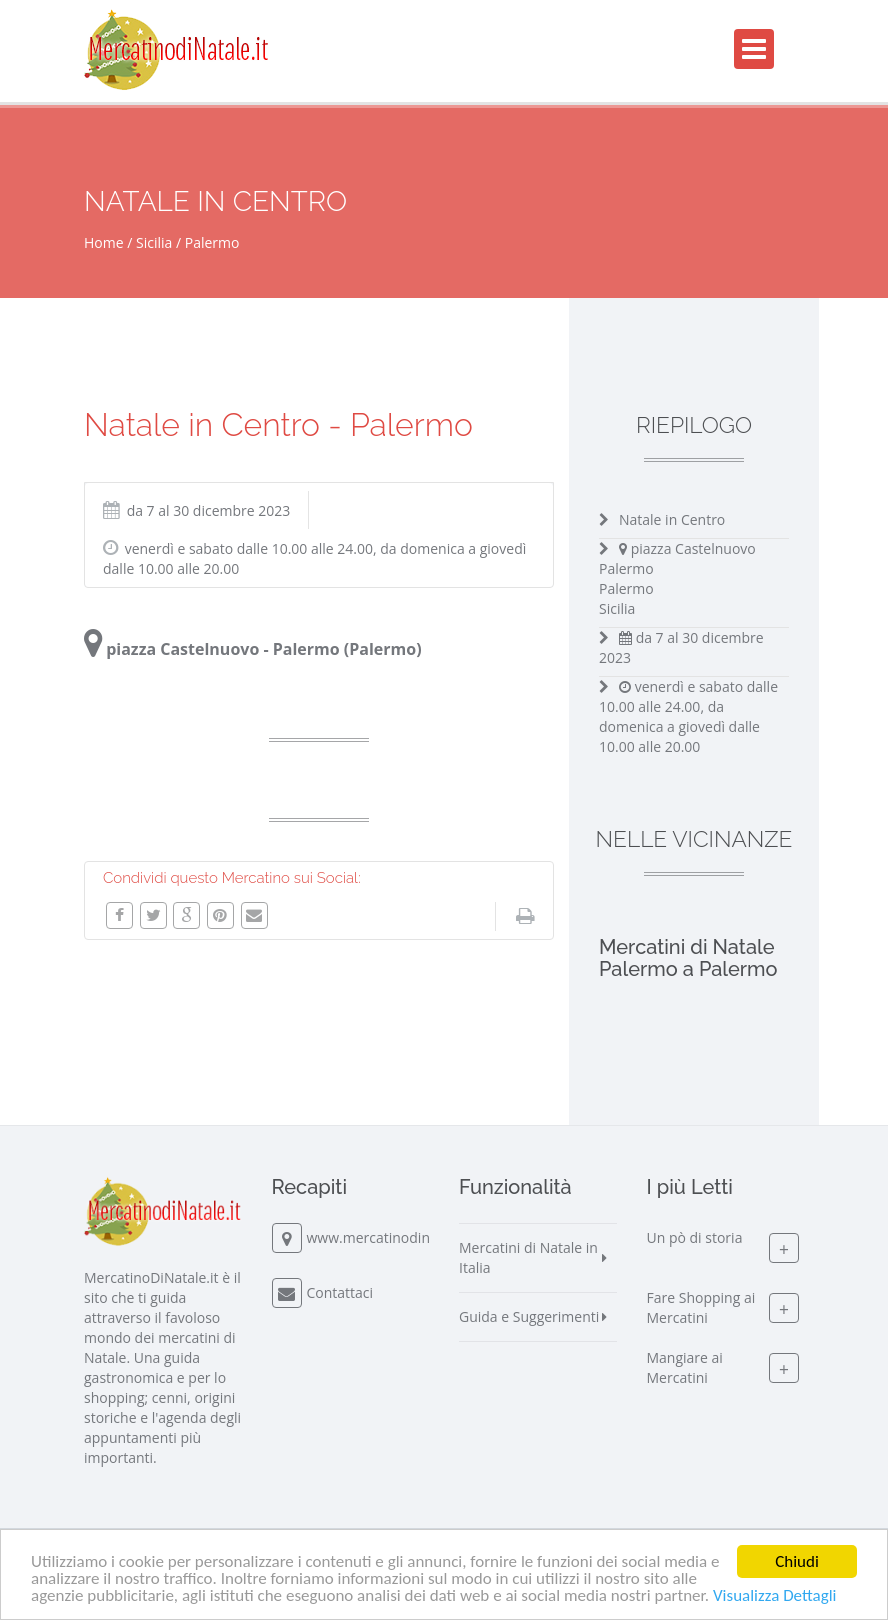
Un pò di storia (695, 1237)
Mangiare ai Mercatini (685, 1367)
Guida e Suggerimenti (529, 1316)
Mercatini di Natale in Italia (528, 1257)
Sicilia (154, 242)
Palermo (212, 242)
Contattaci (340, 1292)
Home (104, 242)
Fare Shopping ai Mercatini (701, 1307)
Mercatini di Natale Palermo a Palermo (688, 958)
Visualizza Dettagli (775, 1596)
